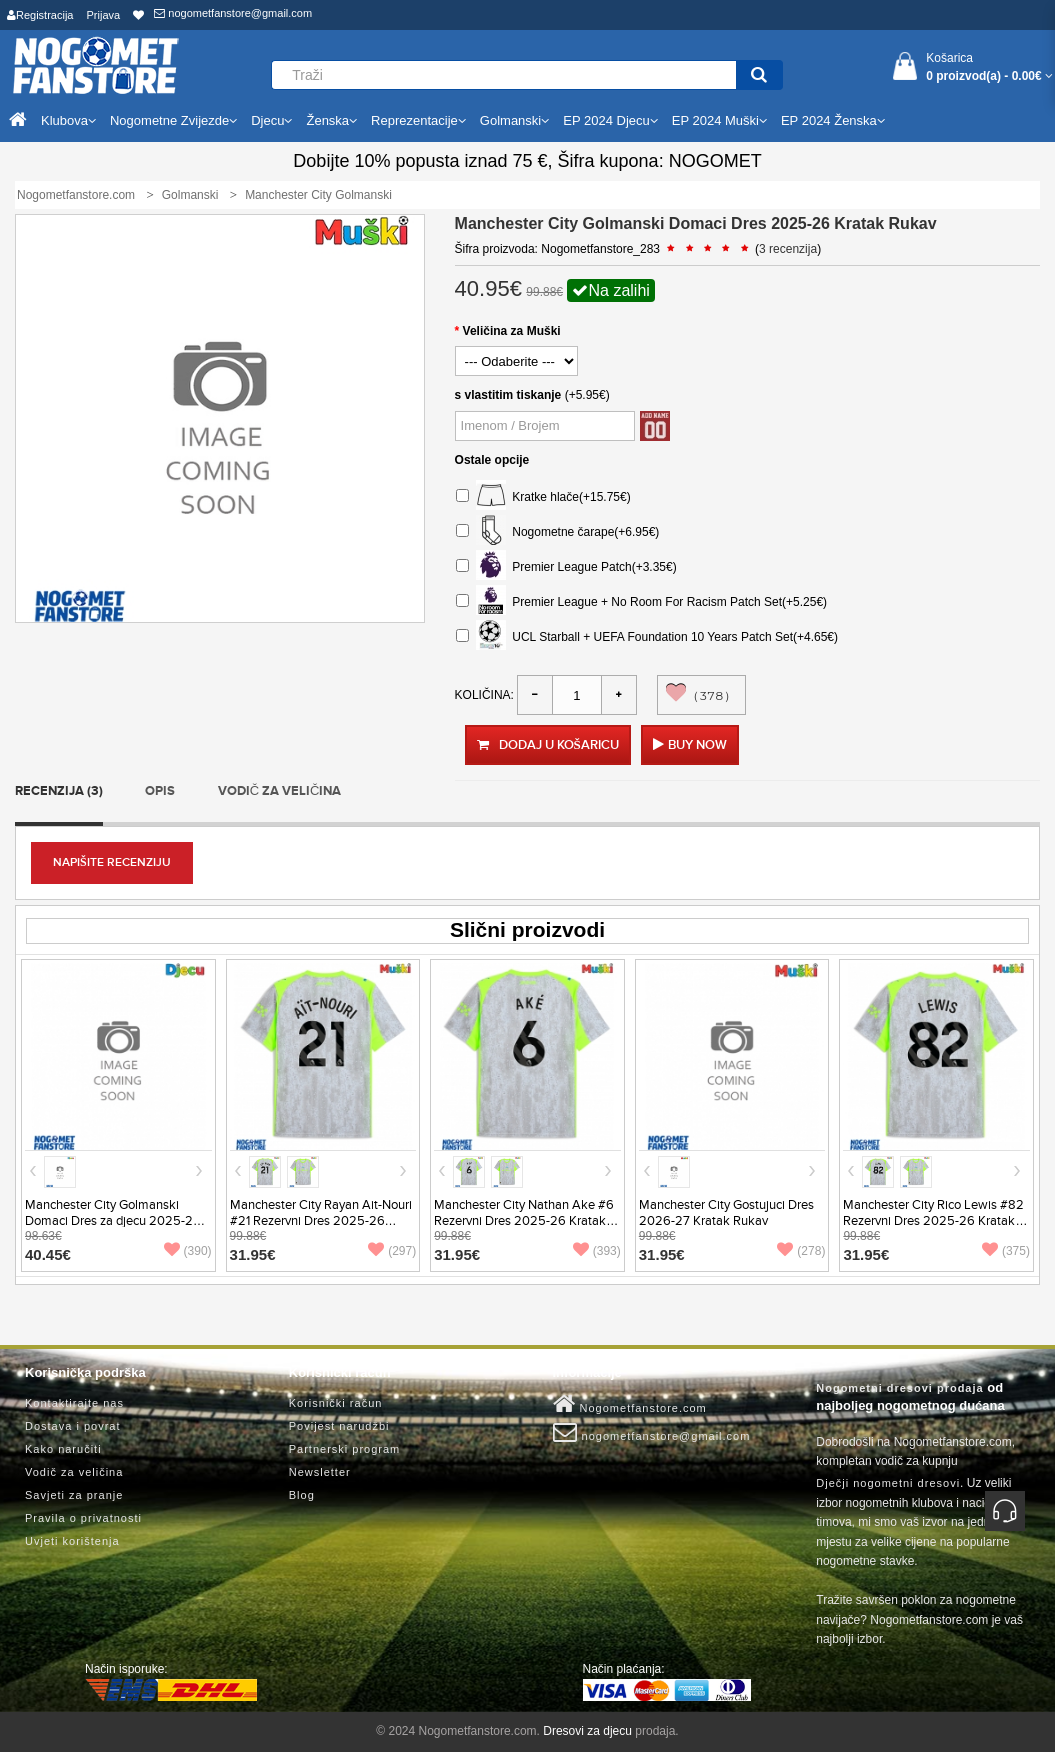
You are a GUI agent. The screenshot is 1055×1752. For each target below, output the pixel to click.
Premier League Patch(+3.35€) (566, 567)
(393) (597, 1251)
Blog (302, 1495)
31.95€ (253, 1254)
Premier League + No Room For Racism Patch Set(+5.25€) (641, 602)
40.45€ (48, 1254)
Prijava (104, 15)
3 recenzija (788, 249)
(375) (1006, 1251)
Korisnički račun (336, 1403)
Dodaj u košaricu (548, 745)
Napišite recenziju (112, 862)
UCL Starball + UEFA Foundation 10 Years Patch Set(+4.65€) (647, 637)
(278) (801, 1251)
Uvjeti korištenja (72, 1541)
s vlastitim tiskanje (508, 395)
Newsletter (320, 1472)
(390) (188, 1251)
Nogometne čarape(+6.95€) (558, 532)
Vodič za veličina (280, 791)
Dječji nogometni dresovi (888, 1483)
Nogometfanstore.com (630, 1404)
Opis (160, 791)
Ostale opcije (492, 460)
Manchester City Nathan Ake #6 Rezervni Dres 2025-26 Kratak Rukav (524, 1221)
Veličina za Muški (512, 331)
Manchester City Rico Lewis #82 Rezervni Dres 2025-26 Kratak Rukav (933, 1221)
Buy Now (697, 745)
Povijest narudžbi (339, 1426)
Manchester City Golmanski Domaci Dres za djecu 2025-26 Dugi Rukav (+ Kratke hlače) (113, 1221)
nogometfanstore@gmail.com (233, 13)
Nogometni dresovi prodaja (899, 1388)
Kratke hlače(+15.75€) (543, 497)
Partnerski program (345, 1449)
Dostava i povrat (72, 1426)
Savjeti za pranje (74, 1495)
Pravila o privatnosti (83, 1518)
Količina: (484, 695)
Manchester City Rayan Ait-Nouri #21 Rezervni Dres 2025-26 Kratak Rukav (321, 1221)
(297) (392, 1251)
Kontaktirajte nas (74, 1403)
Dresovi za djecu (587, 1731)
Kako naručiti (63, 1449)
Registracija (40, 15)
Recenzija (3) (59, 791)
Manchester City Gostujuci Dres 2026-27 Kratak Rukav (726, 1213)
